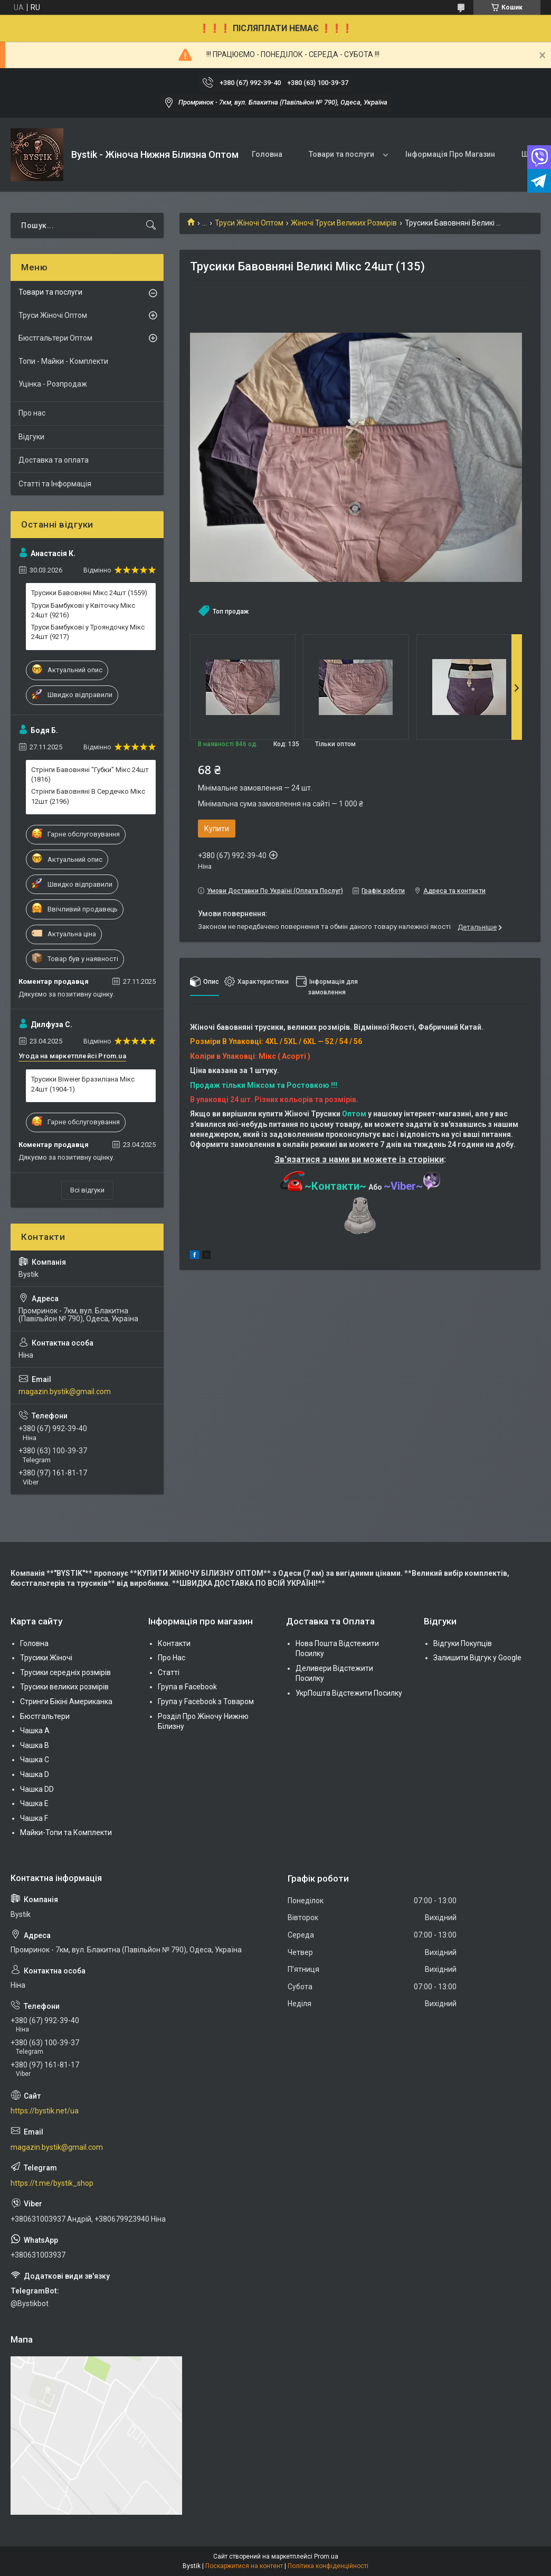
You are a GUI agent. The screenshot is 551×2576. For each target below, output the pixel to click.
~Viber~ (412, 1186)
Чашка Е (34, 1803)
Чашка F (34, 1818)
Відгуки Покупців (462, 1643)
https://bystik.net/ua (45, 2111)
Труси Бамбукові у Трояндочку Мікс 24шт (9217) (88, 632)
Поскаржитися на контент (244, 2566)
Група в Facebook (187, 1686)
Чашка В (34, 1745)
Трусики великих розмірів (64, 1686)
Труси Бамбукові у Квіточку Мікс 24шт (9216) (83, 610)
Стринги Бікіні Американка (66, 1701)
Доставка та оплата (53, 460)
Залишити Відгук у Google (477, 1657)
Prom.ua (326, 2556)
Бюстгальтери (45, 1716)
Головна (267, 154)
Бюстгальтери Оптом (55, 338)
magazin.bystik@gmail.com (64, 1391)
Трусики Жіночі (46, 1657)
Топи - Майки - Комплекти (63, 361)
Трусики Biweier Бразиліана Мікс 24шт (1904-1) (83, 1084)
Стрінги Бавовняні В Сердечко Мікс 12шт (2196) (88, 796)
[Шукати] (151, 225)
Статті (168, 1672)
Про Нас (171, 1657)
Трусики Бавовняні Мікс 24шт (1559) (89, 593)
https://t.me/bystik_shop (52, 2183)
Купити (216, 828)
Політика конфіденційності (328, 2566)
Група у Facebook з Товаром (206, 1701)
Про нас (31, 413)
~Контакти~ (323, 1186)
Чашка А (35, 1730)
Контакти (174, 1643)
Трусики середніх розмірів (65, 1672)
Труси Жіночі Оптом (249, 223)
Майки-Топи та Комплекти (66, 1832)
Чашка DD (37, 1789)
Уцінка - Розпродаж (52, 384)
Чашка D (34, 1774)
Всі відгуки (87, 1190)
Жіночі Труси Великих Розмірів (344, 223)
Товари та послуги (341, 154)
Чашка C (34, 1759)
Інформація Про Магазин (450, 154)
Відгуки (31, 437)
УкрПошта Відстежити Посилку (349, 1693)
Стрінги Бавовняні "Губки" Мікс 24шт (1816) (90, 774)
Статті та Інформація (54, 484)
